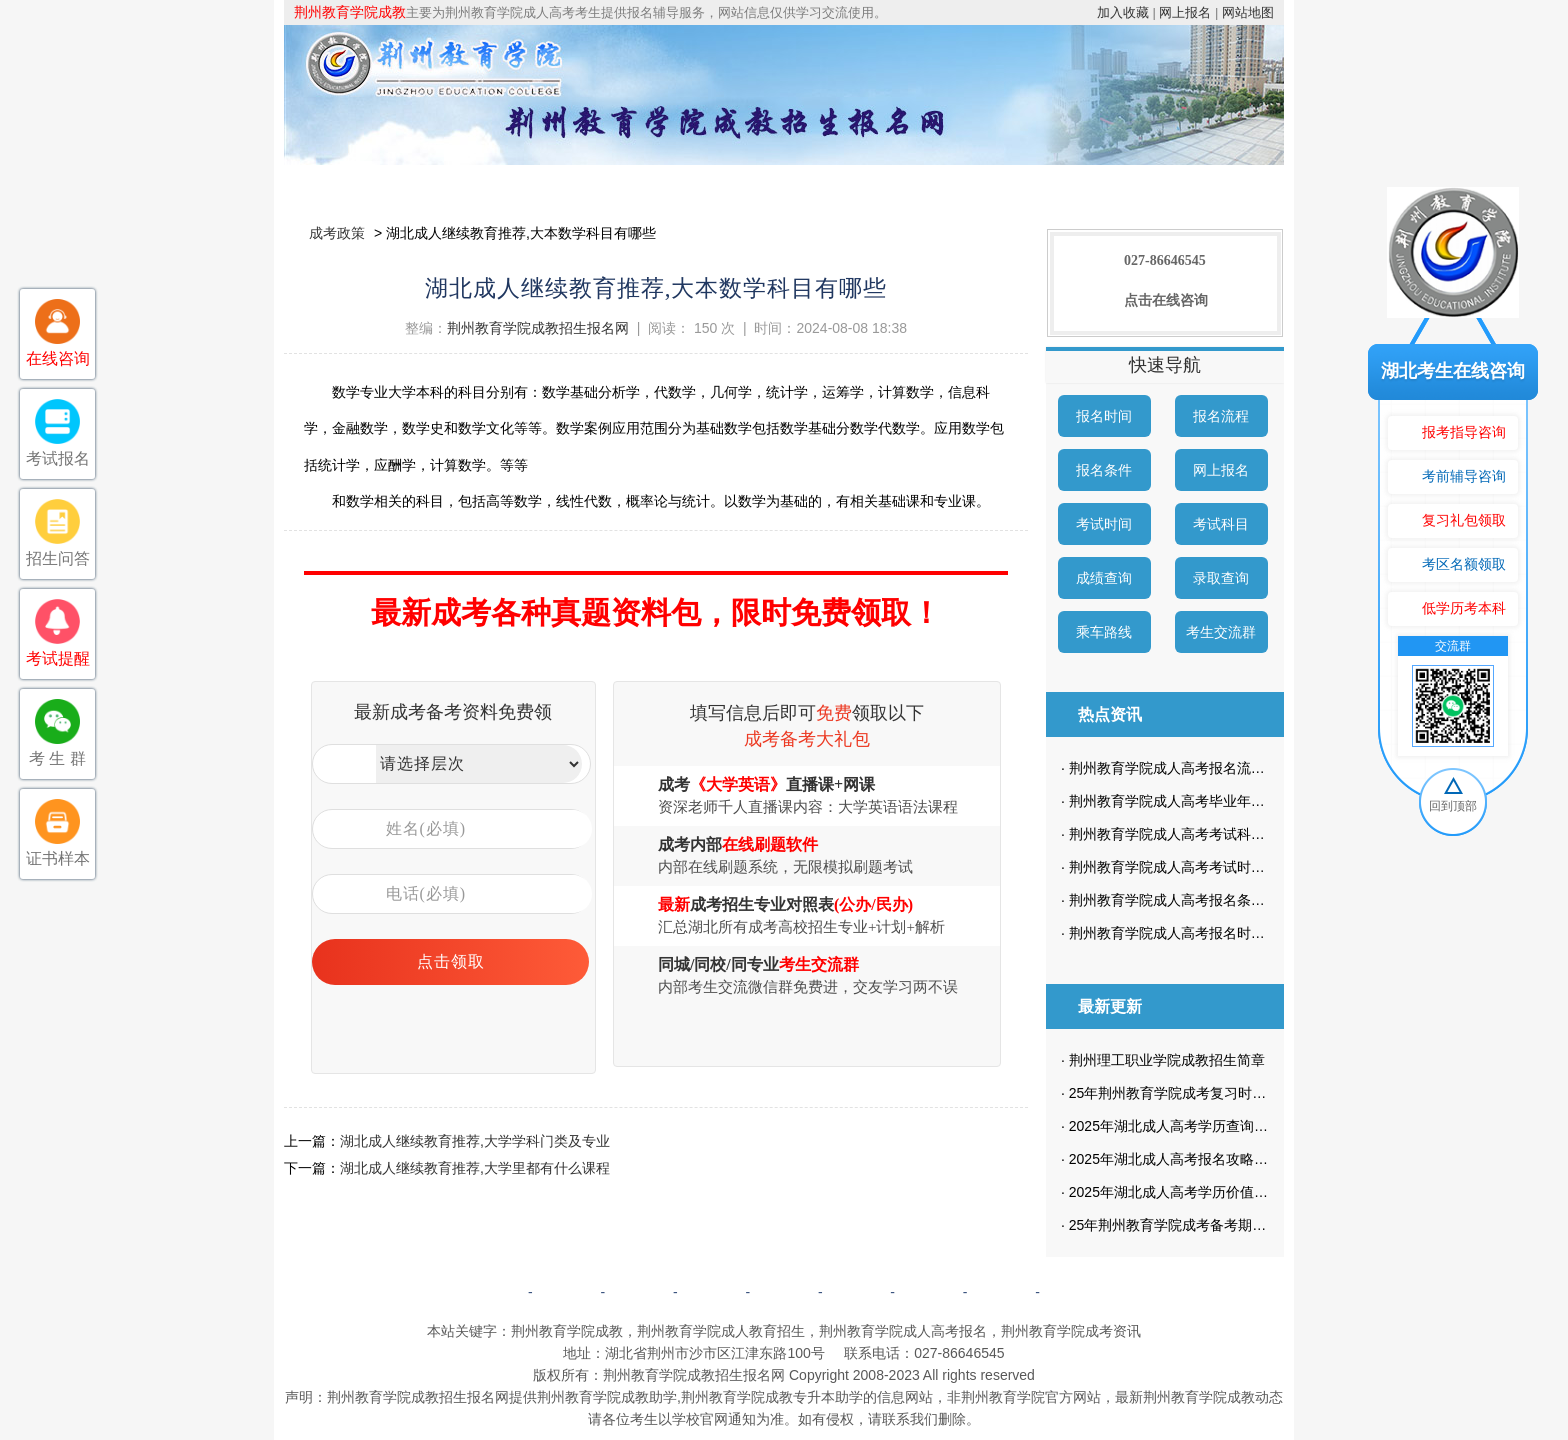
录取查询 (1221, 578)
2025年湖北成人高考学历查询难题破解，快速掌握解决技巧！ (1259, 1126)
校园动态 (957, 184)
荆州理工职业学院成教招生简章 (1167, 1060)
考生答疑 (1072, 184)
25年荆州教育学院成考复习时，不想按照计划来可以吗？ (1245, 1093)
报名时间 (1104, 416)
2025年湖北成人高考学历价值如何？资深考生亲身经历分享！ (1259, 1192)
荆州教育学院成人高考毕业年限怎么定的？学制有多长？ (1244, 801)
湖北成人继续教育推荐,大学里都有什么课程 (475, 1168)
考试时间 (1104, 524)
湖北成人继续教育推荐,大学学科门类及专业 (475, 1141)
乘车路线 (1104, 632)
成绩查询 (1104, 578)
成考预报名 (1186, 184)
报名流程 (1221, 416)
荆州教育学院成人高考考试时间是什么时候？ (1209, 867)
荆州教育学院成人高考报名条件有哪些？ (1195, 900)
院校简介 (497, 184)
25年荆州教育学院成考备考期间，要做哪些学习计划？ (1238, 1225)
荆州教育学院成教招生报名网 (538, 328)
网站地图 (1248, 12)
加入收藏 (1123, 12)
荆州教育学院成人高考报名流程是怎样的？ (1202, 768)
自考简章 (712, 1292)
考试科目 (1221, 524)
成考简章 (612, 184)
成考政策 (842, 184)
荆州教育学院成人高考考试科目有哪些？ (1195, 834)
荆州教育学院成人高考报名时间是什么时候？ (1209, 933)
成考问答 (856, 1292)
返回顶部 (1074, 1292)
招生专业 (727, 184)
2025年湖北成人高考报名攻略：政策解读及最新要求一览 (1245, 1159)
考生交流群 (1221, 632)
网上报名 (1185, 12)
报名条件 (1104, 470)
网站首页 (382, 184)
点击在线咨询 (1166, 300)
